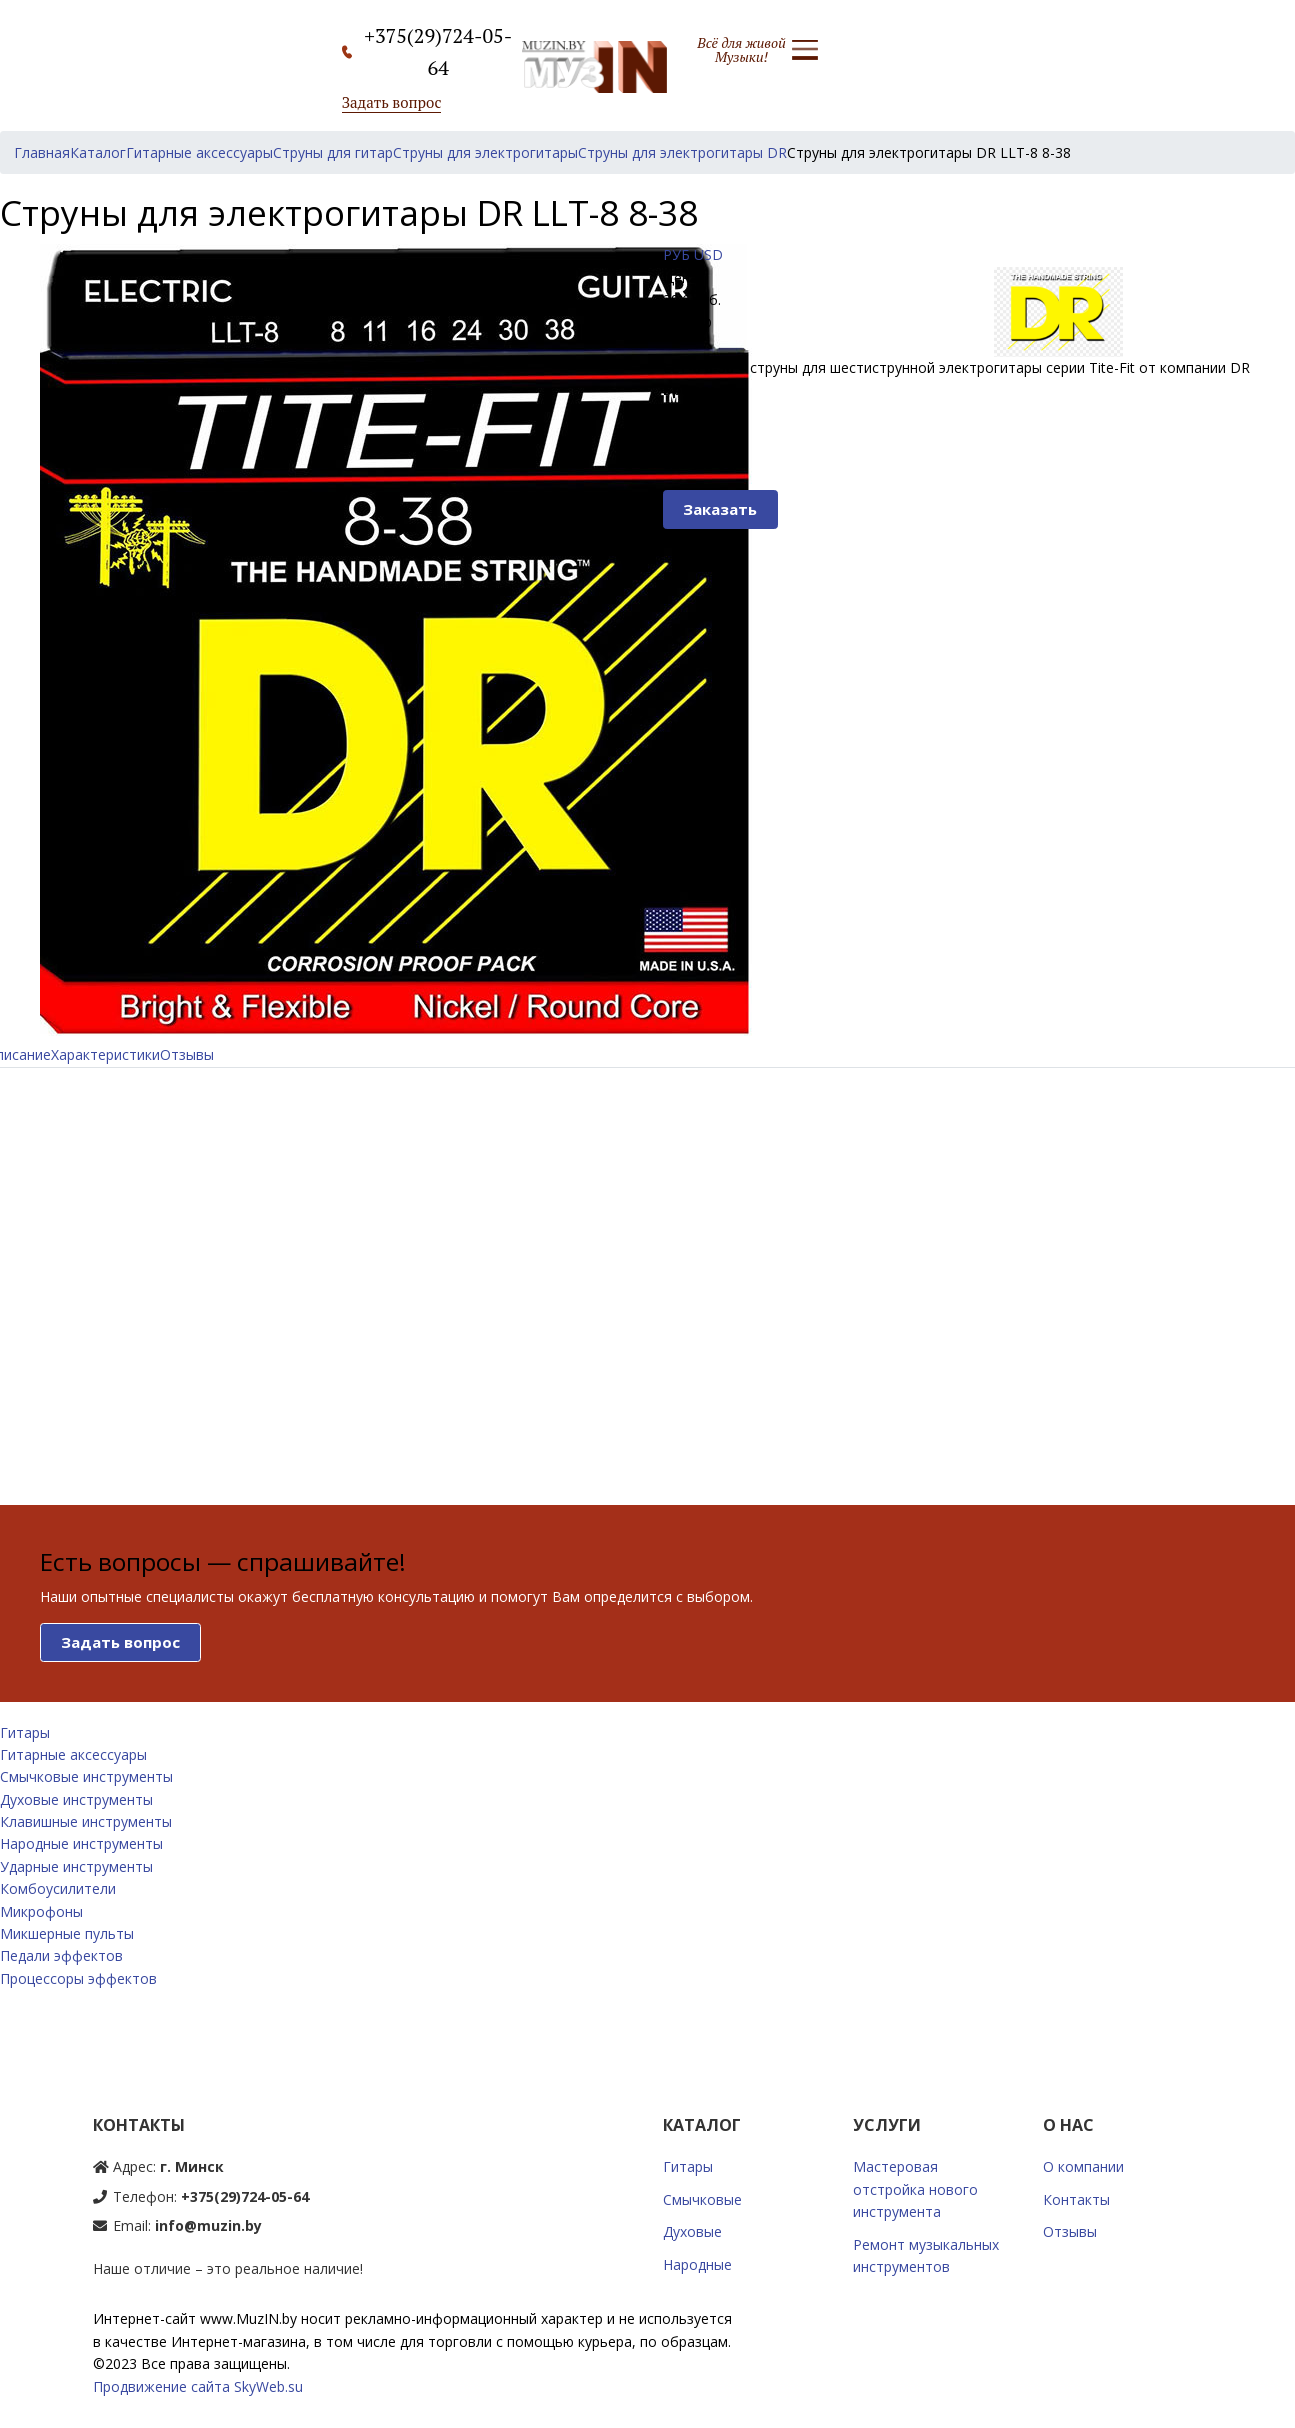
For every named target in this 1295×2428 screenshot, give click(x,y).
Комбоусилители (58, 1888)
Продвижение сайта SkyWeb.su (198, 2386)
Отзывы (187, 1054)
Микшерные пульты (67, 1933)
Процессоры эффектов (78, 1978)
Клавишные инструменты (86, 1821)
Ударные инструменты (76, 1866)
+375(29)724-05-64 (245, 2196)
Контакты (1076, 2199)
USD (708, 254)
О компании (1083, 2166)
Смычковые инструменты (86, 1776)
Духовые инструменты (76, 1799)
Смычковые (702, 2199)
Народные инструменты (81, 1843)
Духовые (692, 2231)
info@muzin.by (208, 2225)
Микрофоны (41, 1911)
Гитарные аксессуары (73, 1754)
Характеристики (105, 1054)
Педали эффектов (61, 1955)
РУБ (676, 254)
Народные (697, 2264)
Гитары (25, 1732)
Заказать (720, 509)
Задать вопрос (392, 102)
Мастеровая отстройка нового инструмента (915, 2189)
